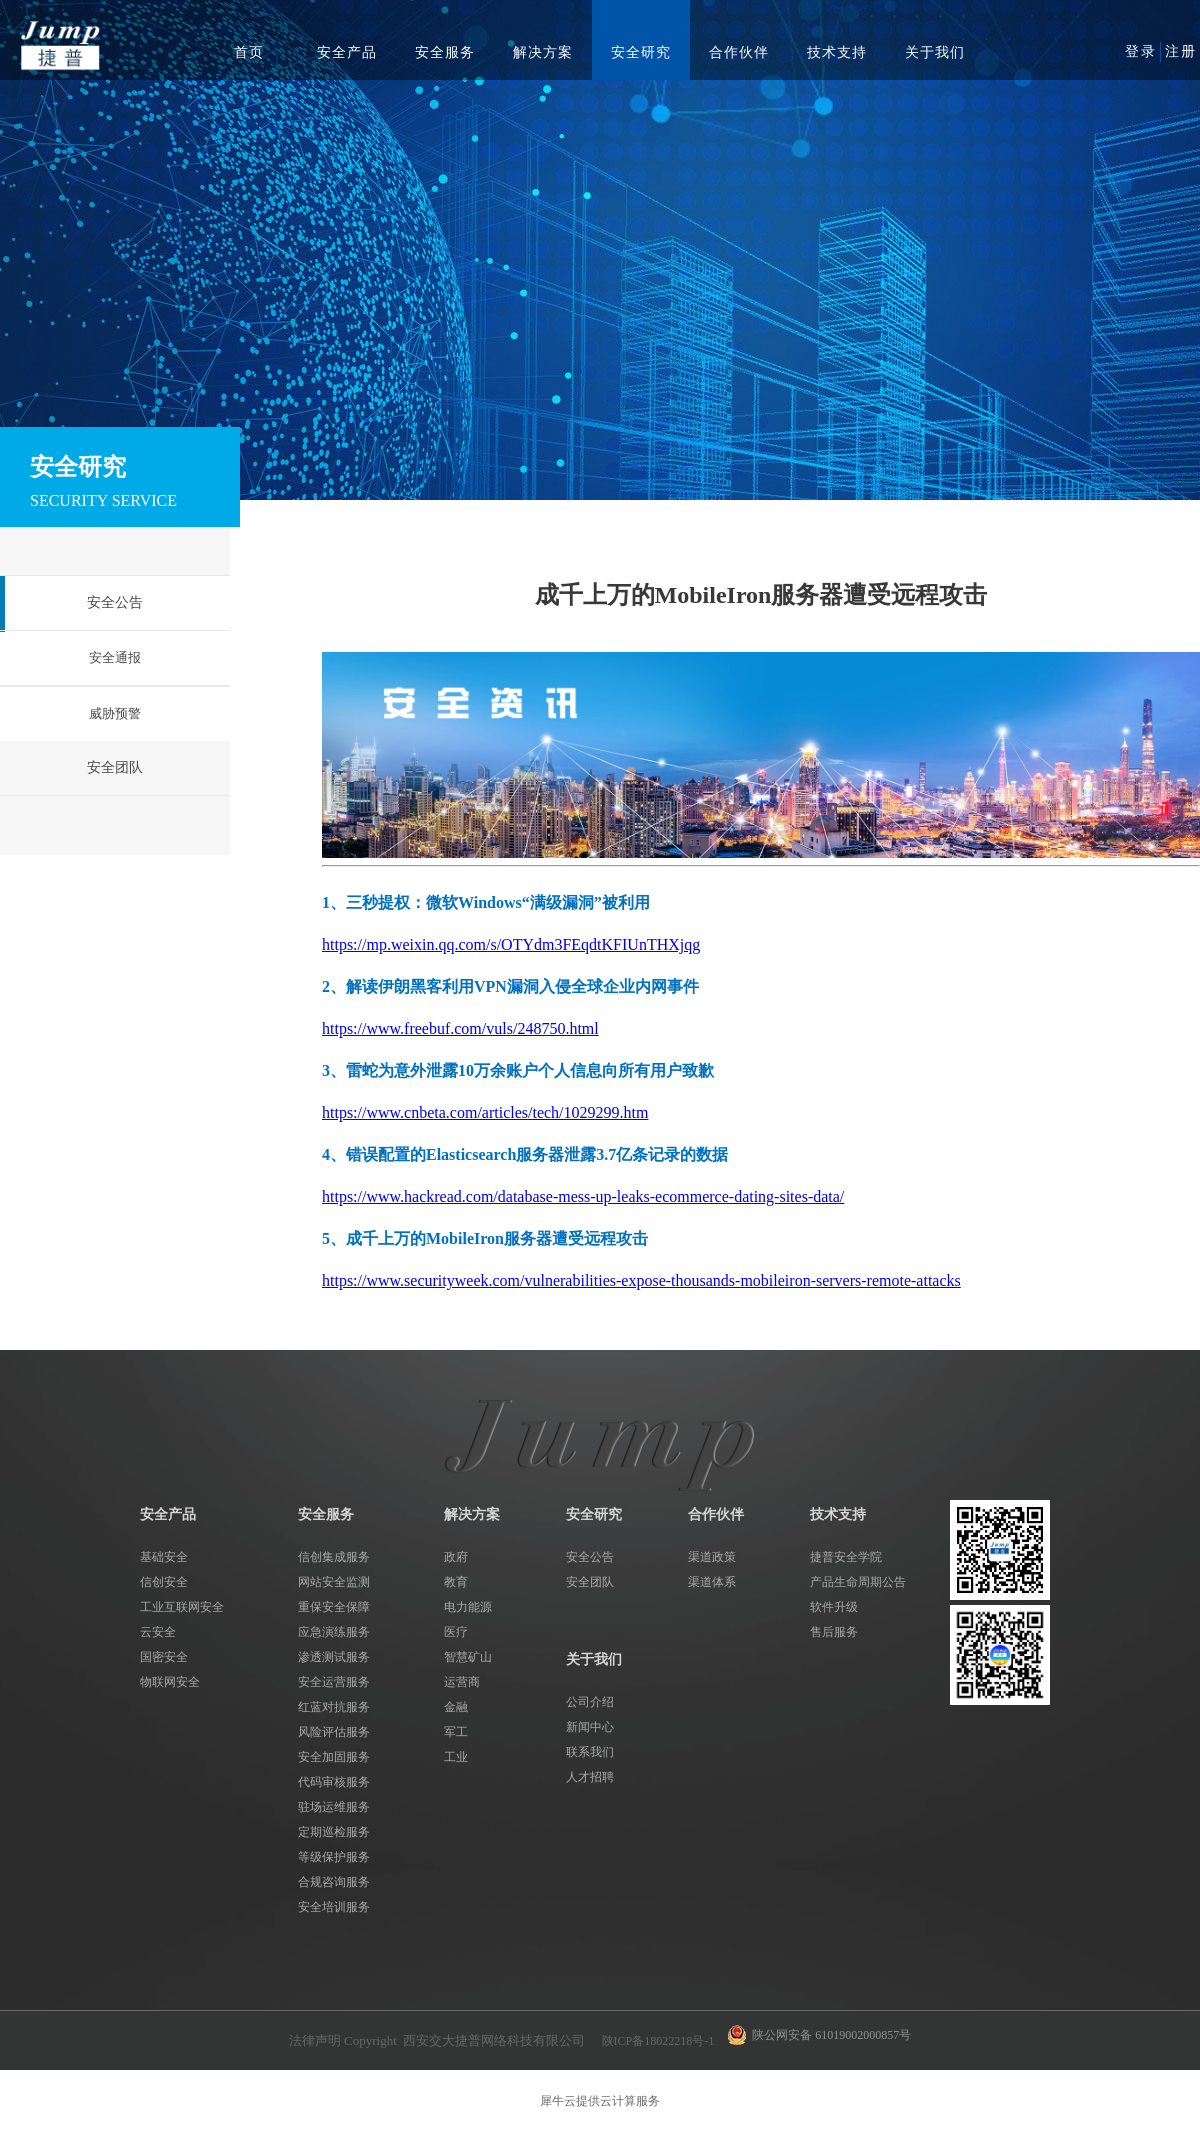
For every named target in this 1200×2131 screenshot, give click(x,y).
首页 (249, 52)
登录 (1141, 51)
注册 (1181, 51)
